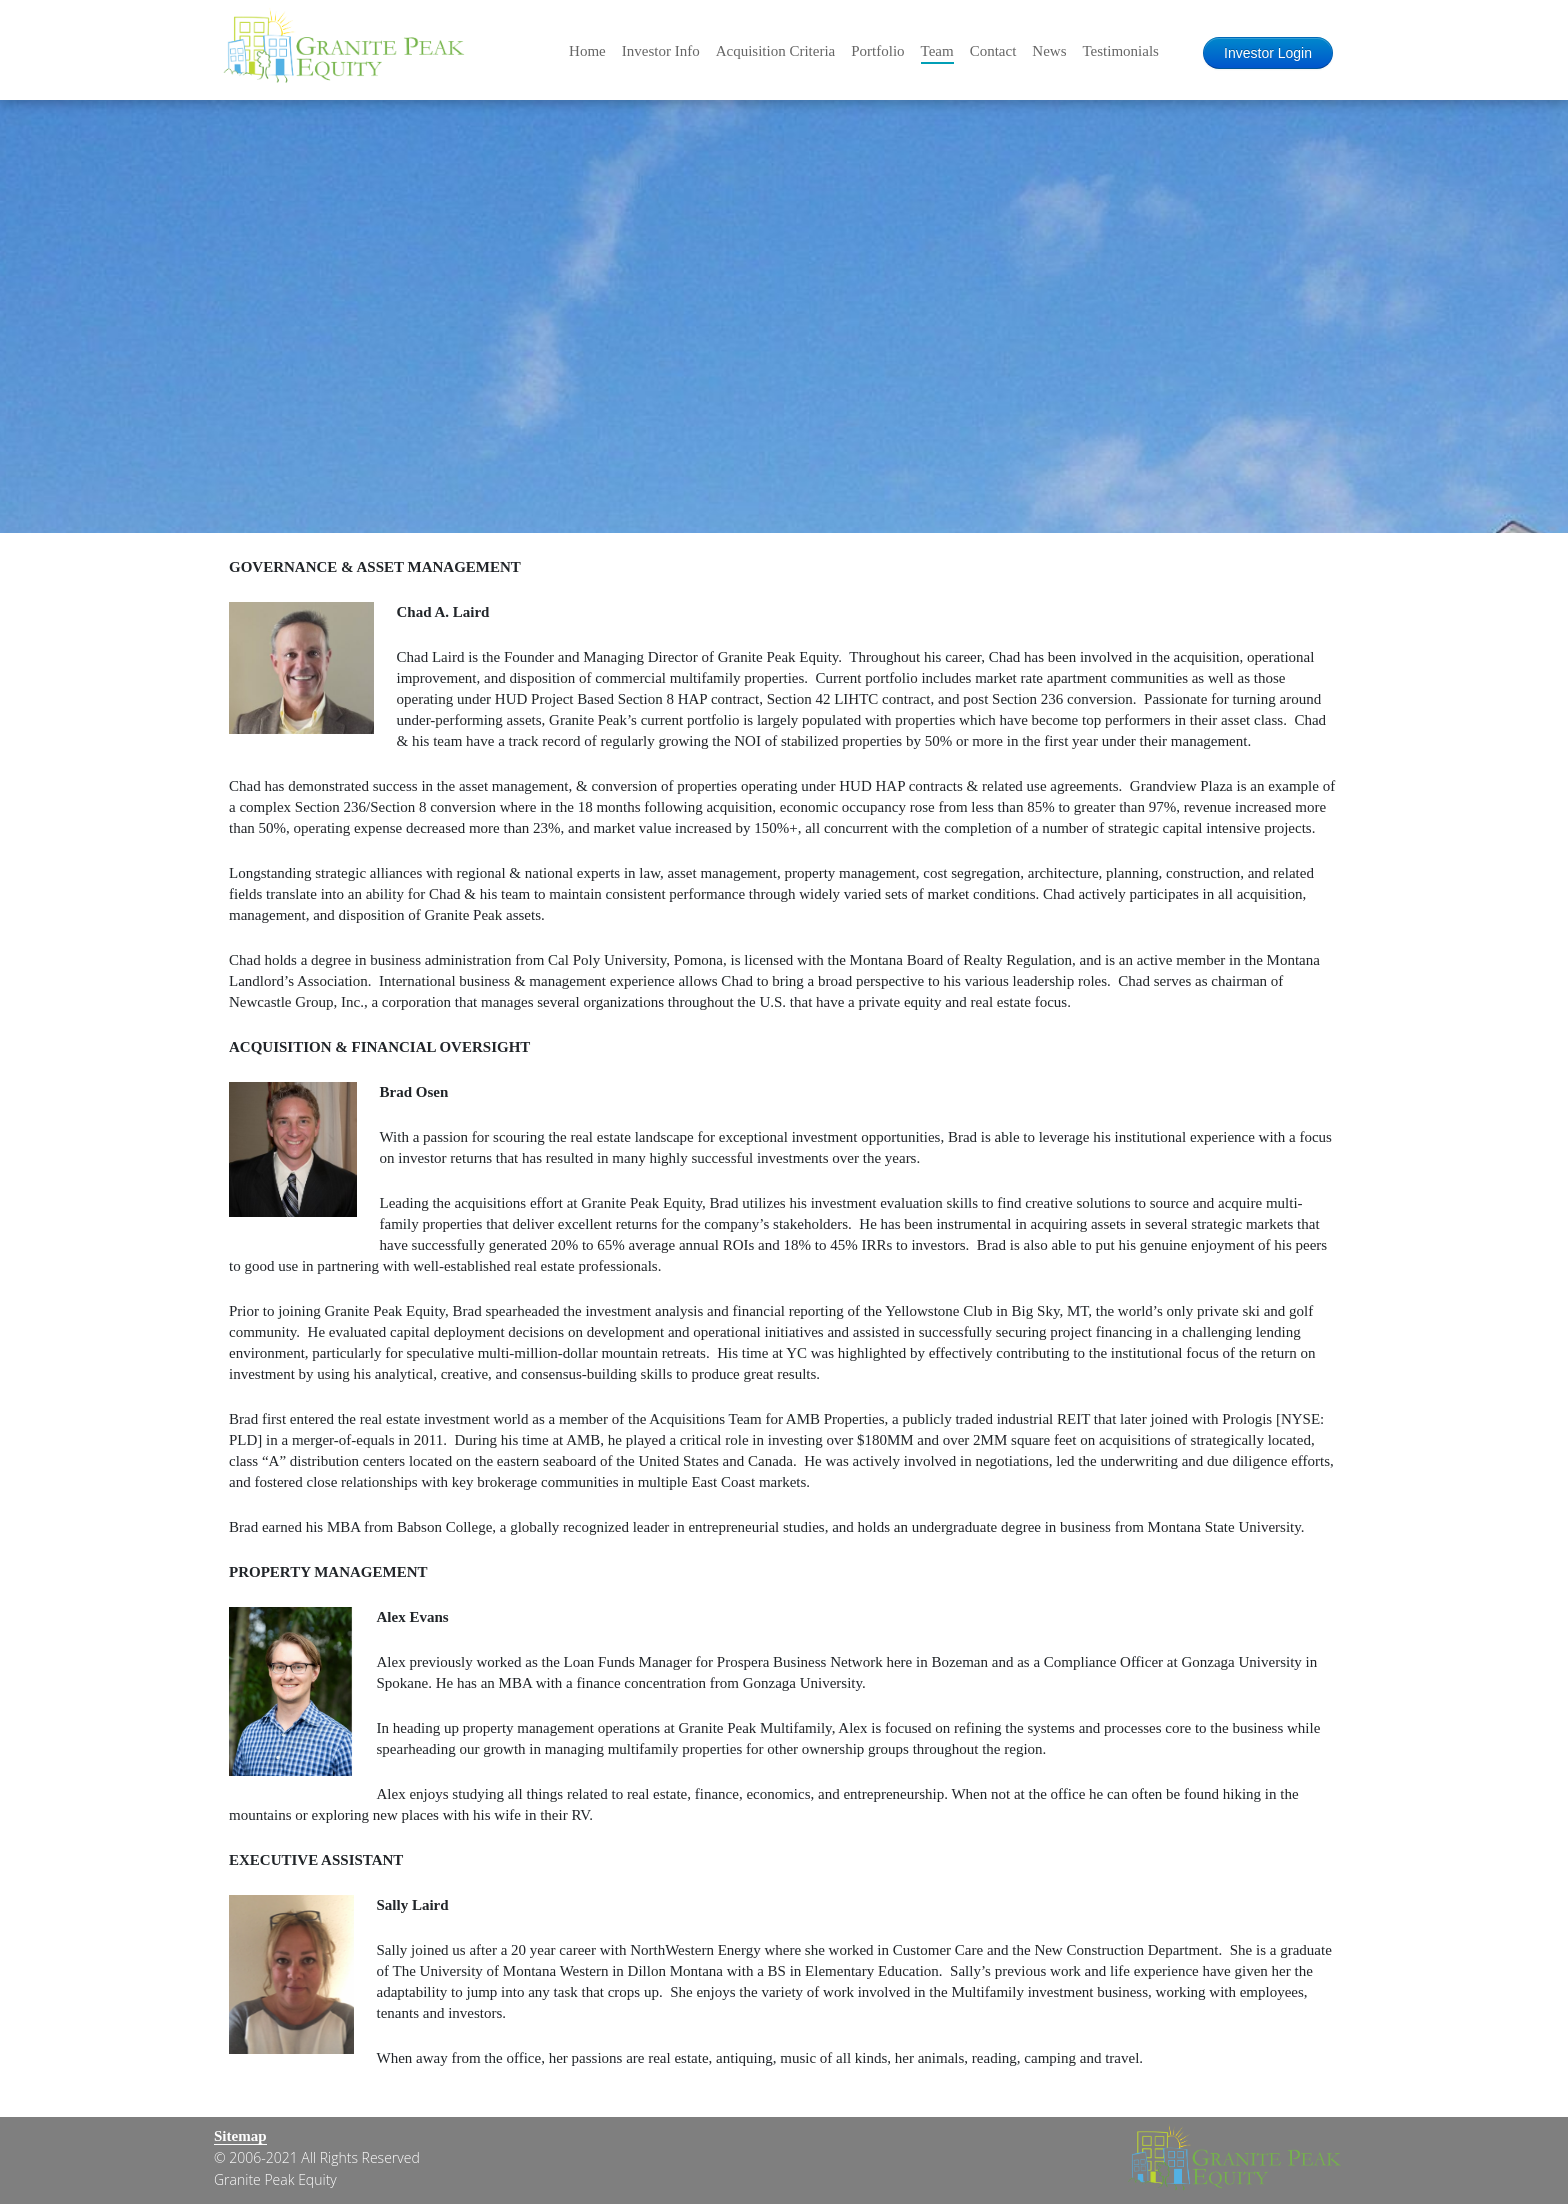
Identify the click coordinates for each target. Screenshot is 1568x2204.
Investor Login (1268, 53)
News (1049, 51)
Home (587, 51)
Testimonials (1121, 51)
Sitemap (240, 2136)
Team (937, 51)
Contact (993, 51)
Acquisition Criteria (776, 51)
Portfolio (877, 51)
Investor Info (661, 51)
